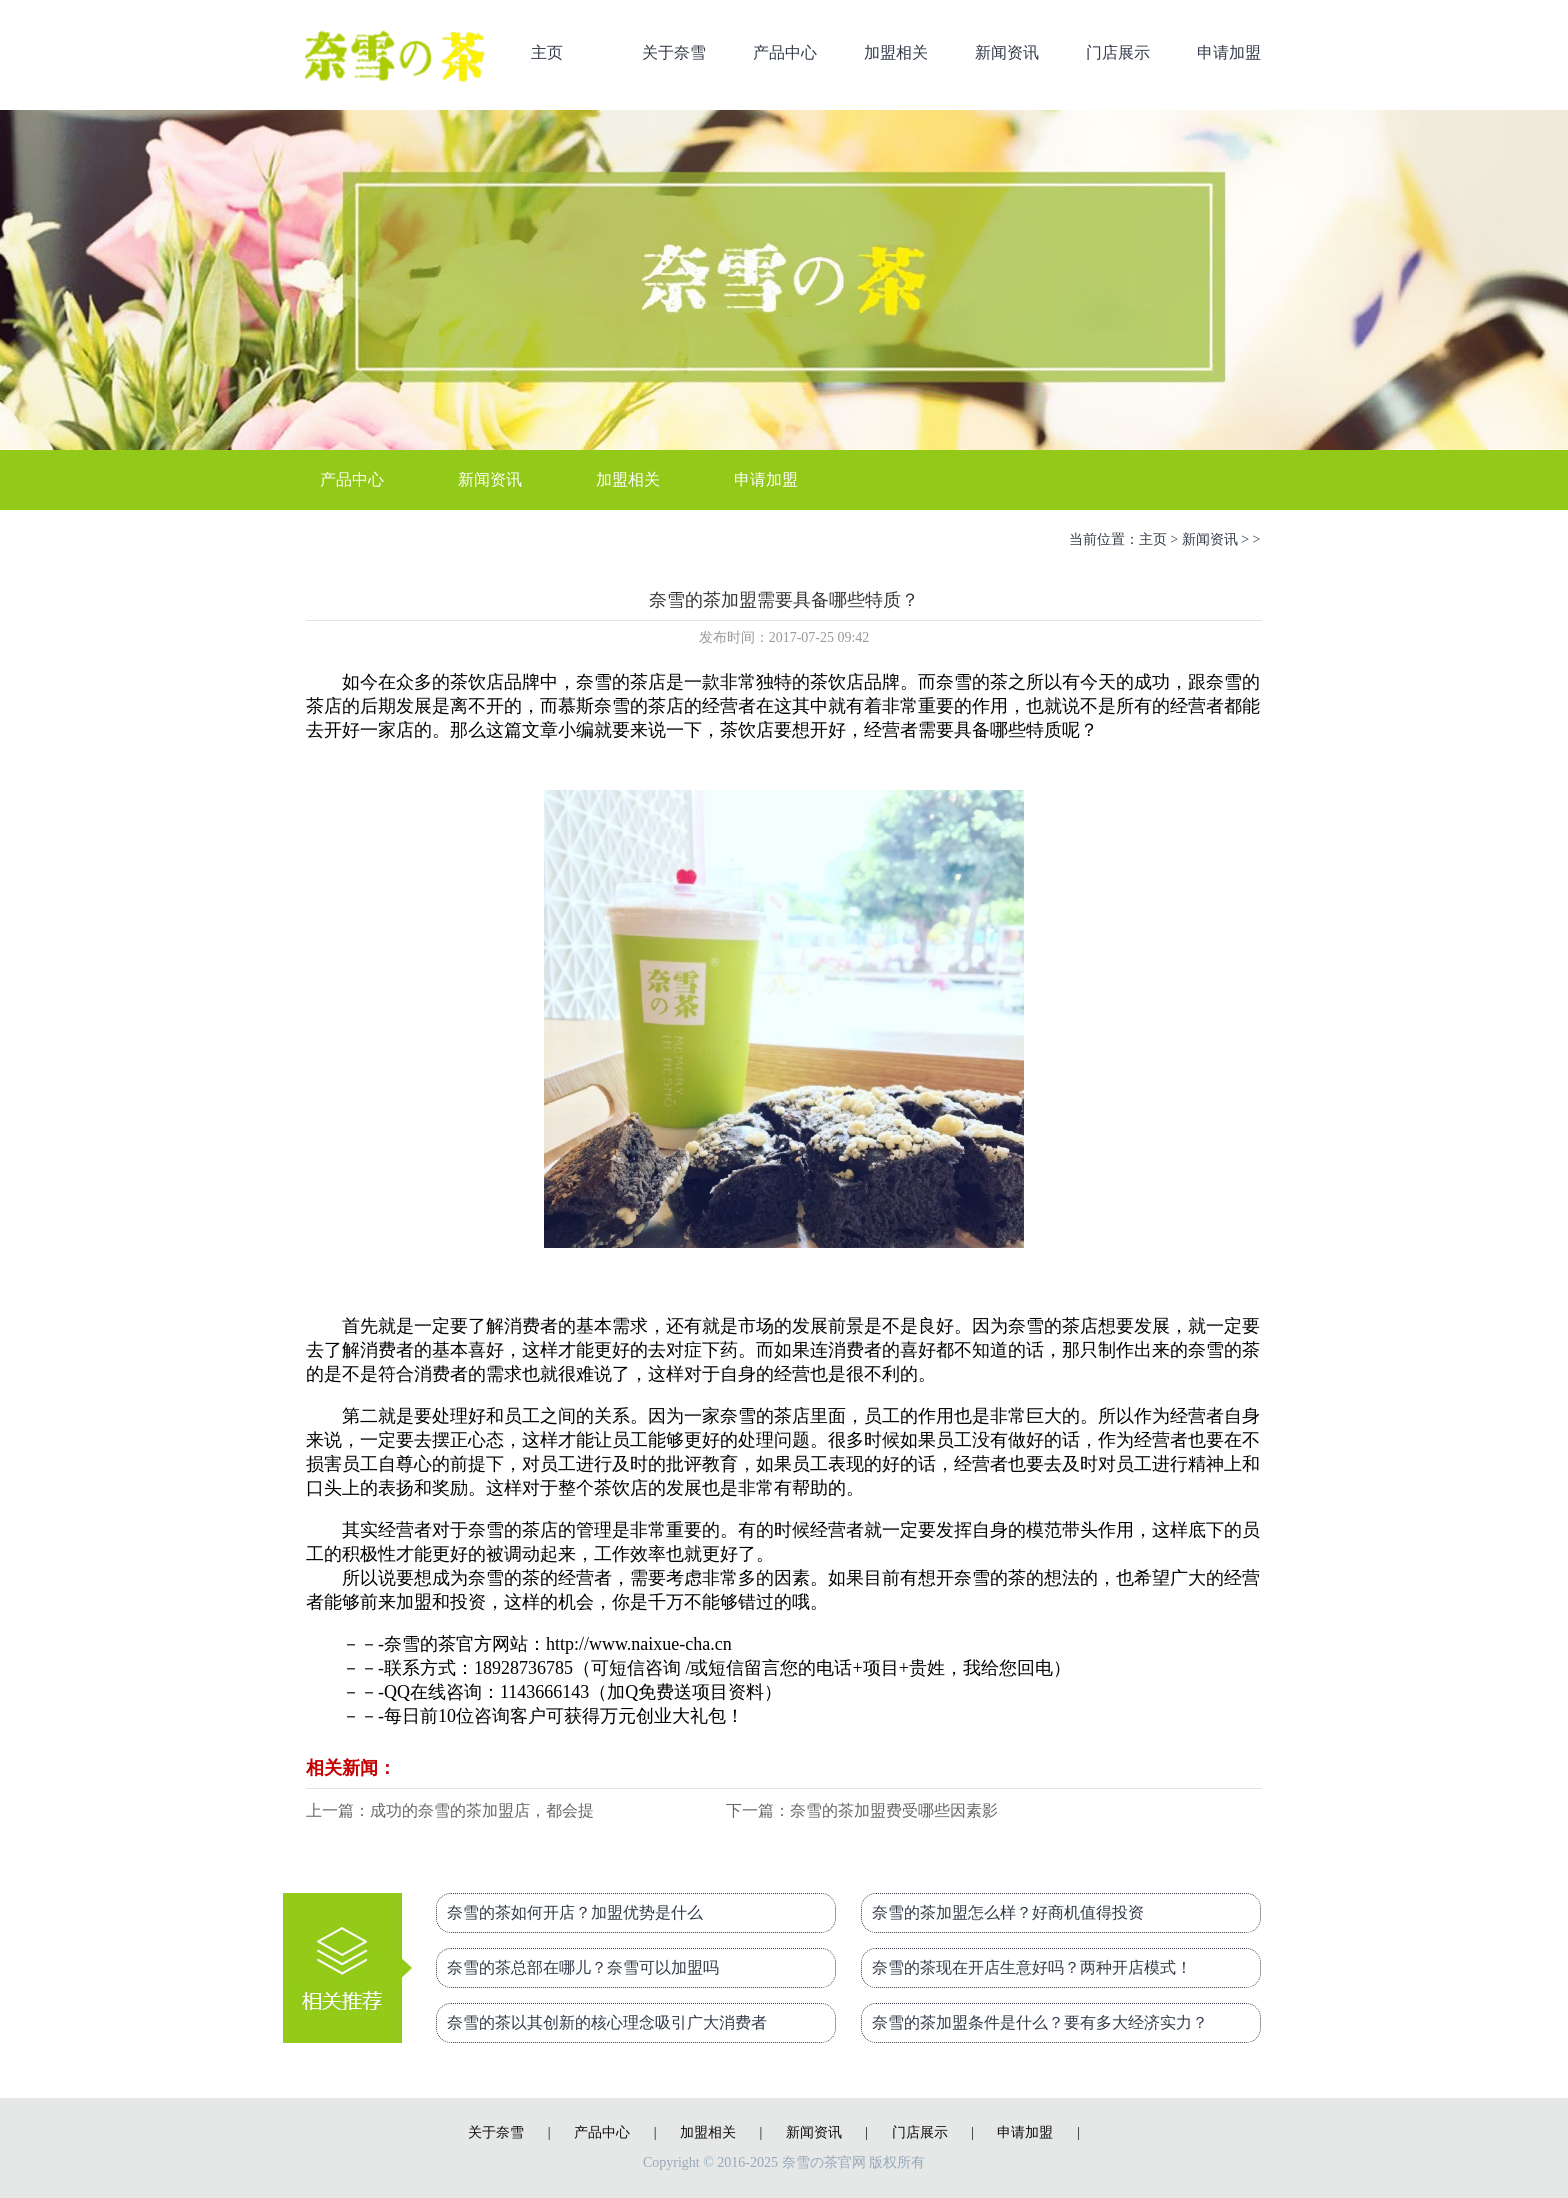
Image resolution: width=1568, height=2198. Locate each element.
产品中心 (785, 52)
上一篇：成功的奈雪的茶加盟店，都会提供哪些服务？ (450, 1812)
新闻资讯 (1007, 52)
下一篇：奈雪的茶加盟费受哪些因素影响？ (862, 1812)
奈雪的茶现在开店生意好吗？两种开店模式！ (1032, 1967)
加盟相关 (896, 52)
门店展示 (1118, 52)
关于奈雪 (674, 52)
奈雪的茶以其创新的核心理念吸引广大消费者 (607, 2022)
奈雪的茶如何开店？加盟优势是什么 (575, 1912)
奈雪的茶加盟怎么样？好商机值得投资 (1008, 1912)
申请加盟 (1229, 52)
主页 (547, 52)
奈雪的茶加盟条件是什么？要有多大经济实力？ (1040, 2022)
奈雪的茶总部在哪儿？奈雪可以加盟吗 (583, 1967)
